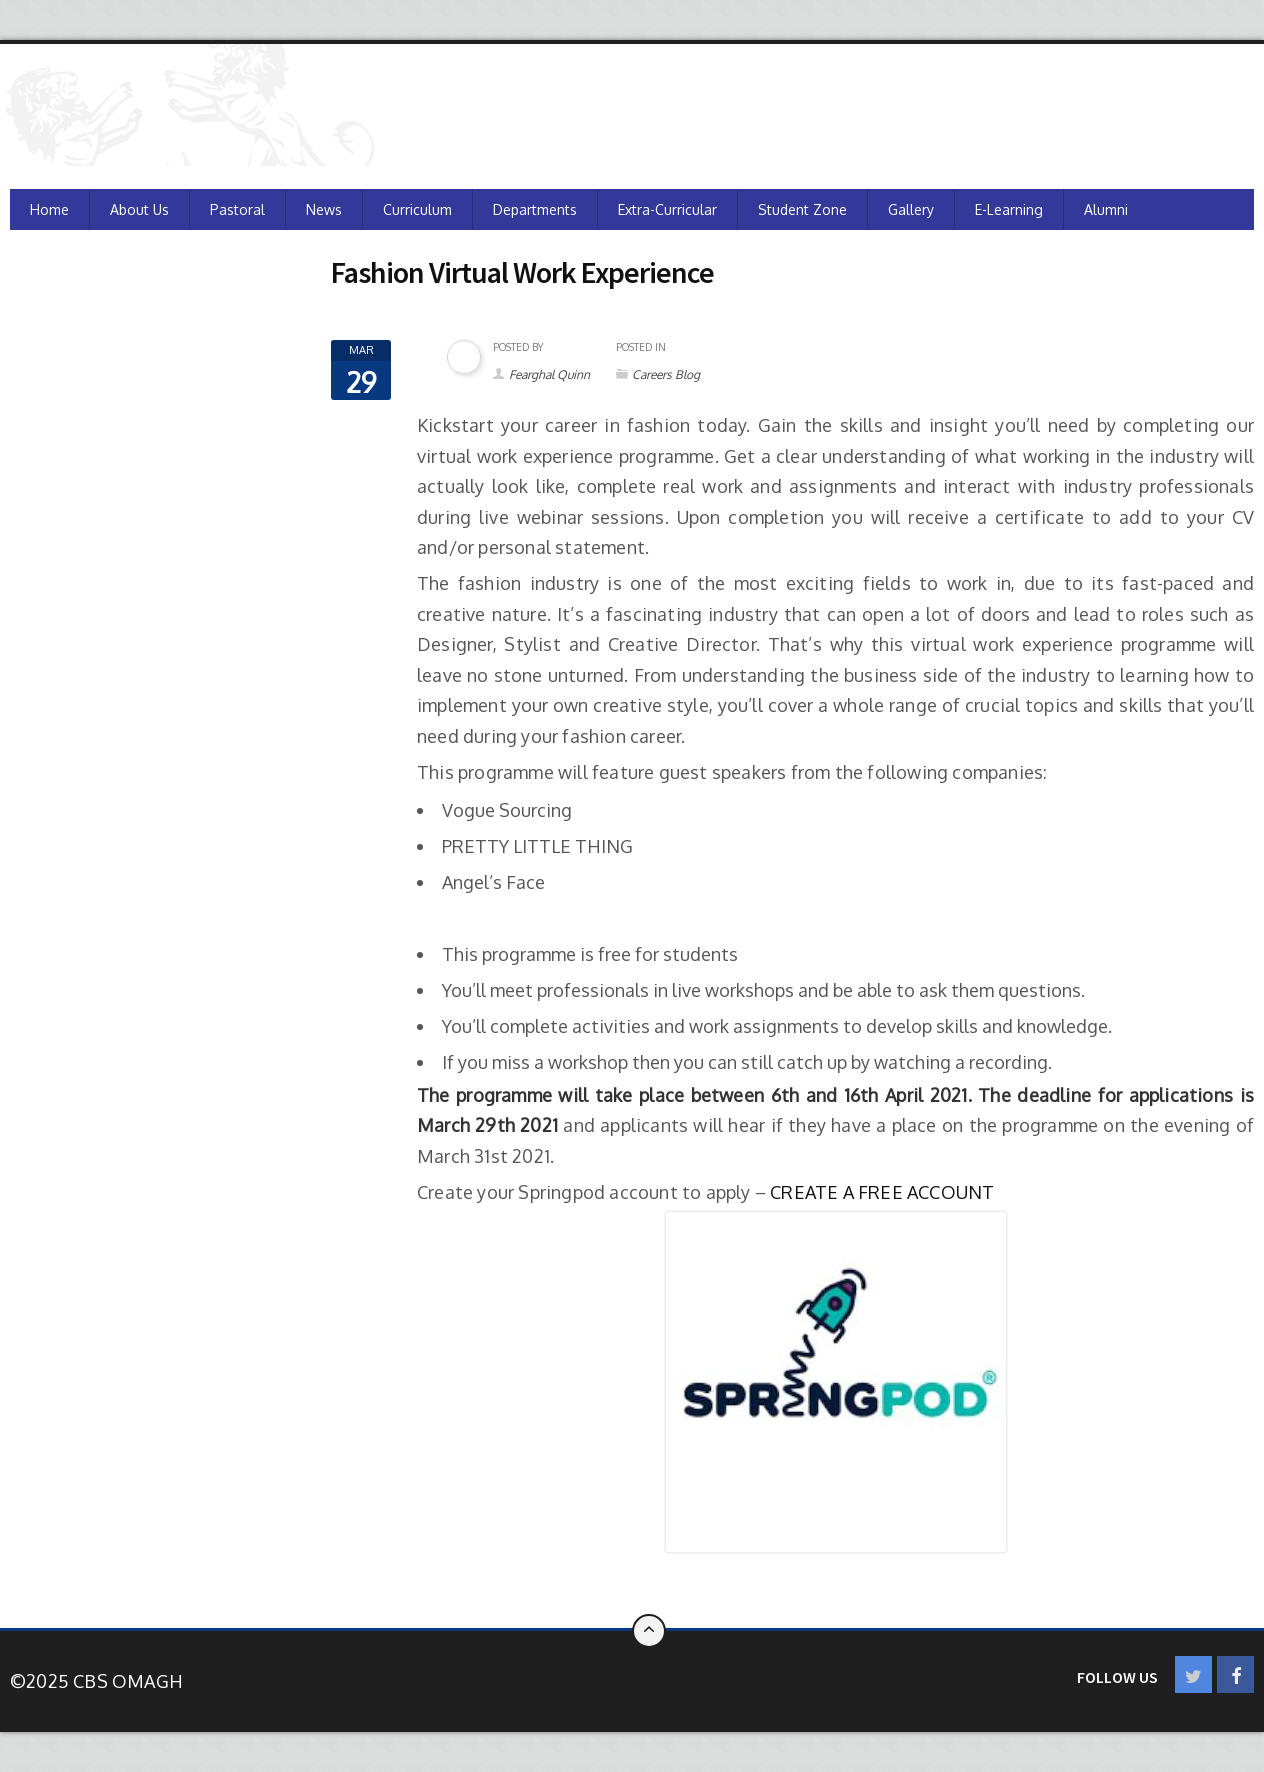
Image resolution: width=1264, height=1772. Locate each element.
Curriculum (417, 209)
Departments (535, 209)
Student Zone (802, 209)
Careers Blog (666, 374)
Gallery (911, 209)
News (324, 209)
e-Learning (1009, 209)
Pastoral (237, 209)
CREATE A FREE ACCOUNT (882, 1192)
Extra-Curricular (667, 209)
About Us (139, 209)
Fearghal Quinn (549, 374)
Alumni (1106, 209)
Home (49, 209)
